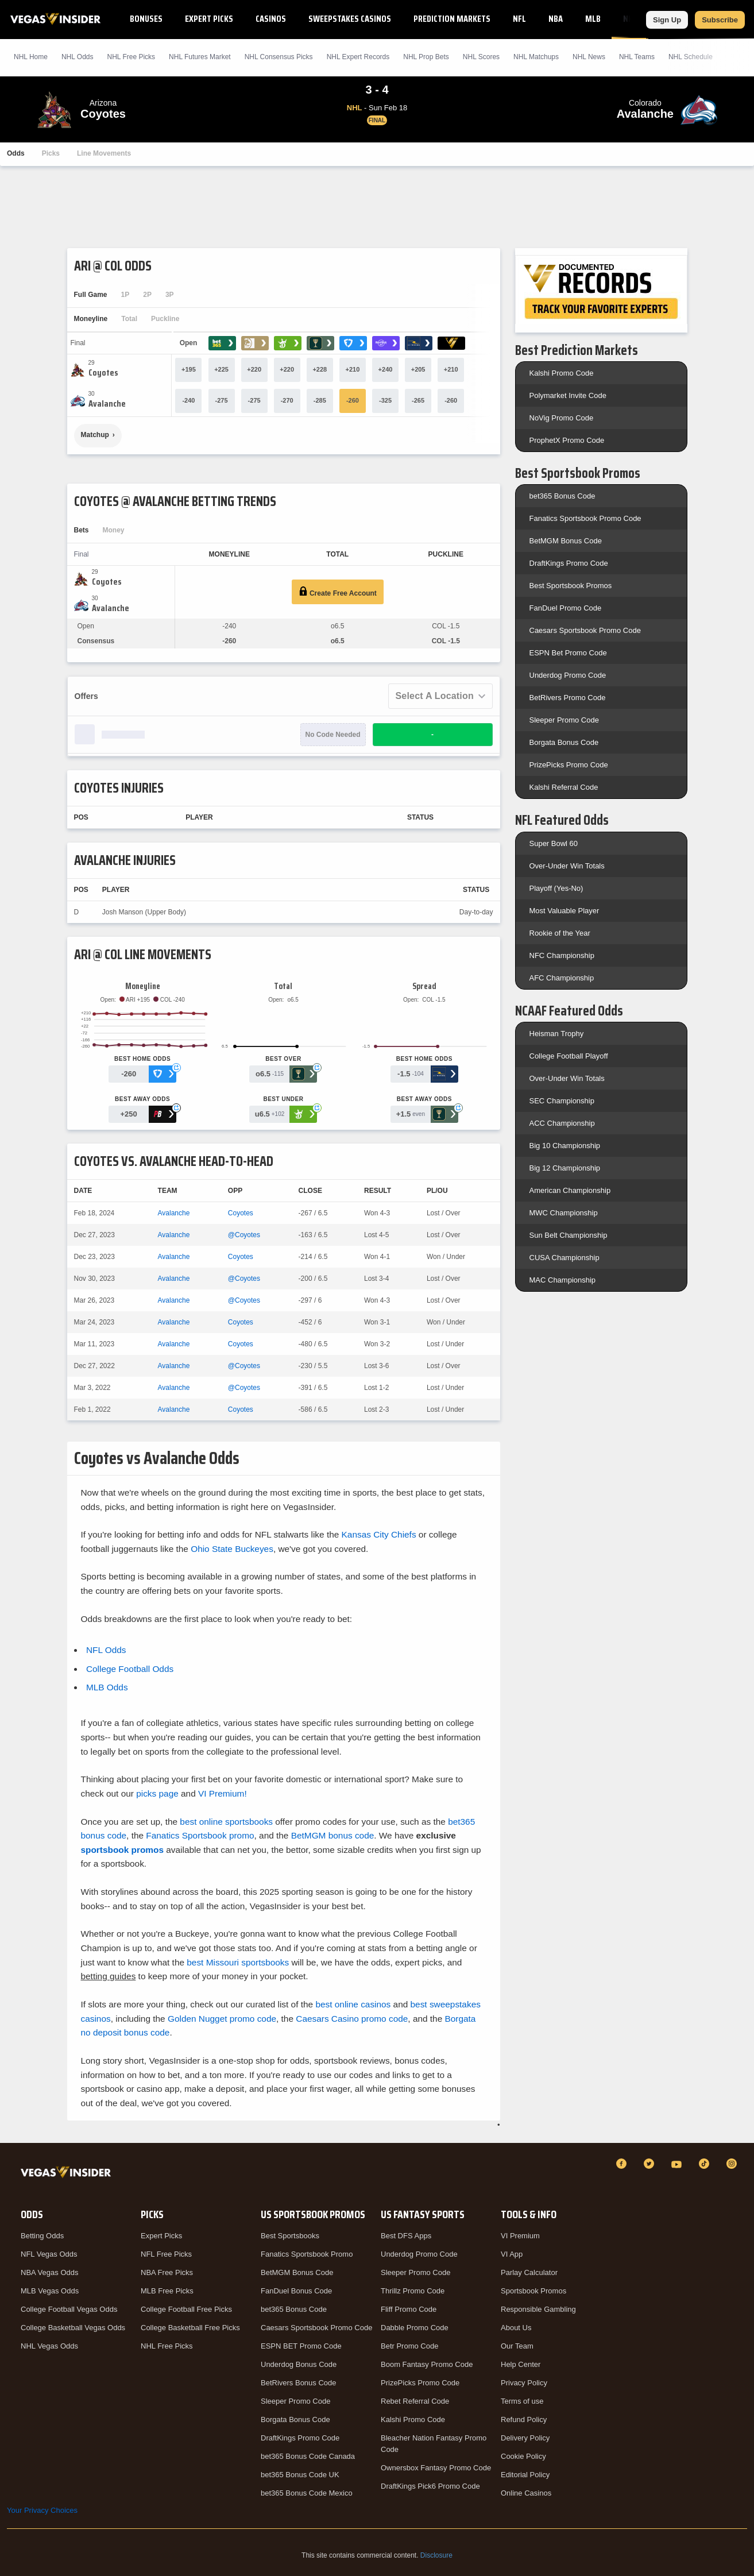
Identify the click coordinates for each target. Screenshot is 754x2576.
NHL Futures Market (200, 57)
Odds (16, 153)
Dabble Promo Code (414, 2327)
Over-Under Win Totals (567, 866)
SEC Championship (561, 1100)
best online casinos (352, 2004)
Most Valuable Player (564, 910)
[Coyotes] (103, 373)
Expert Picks (209, 18)
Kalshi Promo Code (561, 373)
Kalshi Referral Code (563, 787)
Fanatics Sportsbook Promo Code (585, 518)
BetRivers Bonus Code (299, 2382)
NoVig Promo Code (561, 418)
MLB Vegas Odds (50, 2291)
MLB (593, 18)
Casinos (271, 18)
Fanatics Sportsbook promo (200, 1835)
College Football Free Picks (186, 2309)
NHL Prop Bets (426, 57)
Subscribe (720, 20)
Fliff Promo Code (408, 2309)
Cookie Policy (523, 2456)
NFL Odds (106, 1650)
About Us (516, 2327)
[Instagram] (733, 2164)
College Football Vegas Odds (69, 2309)
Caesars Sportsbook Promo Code (585, 630)
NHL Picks (131, 57)
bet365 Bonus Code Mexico (307, 2493)
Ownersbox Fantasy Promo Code (436, 2467)
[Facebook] (623, 2164)
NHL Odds (77, 57)
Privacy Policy (524, 2382)
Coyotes (240, 1213)
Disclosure (436, 2555)
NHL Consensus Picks (279, 57)
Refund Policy (524, 2419)
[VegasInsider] (68, 2174)
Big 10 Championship (565, 1145)
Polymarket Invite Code (567, 395)
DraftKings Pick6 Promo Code (430, 2486)
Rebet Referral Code (415, 2401)
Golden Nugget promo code (222, 2018)
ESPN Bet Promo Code (568, 652)
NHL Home (31, 57)
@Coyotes (244, 1235)
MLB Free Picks (167, 2291)
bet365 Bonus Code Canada (308, 2456)
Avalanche (174, 1213)
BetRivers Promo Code (567, 697)
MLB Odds (107, 1687)
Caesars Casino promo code (352, 2018)
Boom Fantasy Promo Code (427, 2364)
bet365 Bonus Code (562, 496)
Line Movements (104, 153)
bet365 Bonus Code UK (300, 2474)
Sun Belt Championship (568, 1235)
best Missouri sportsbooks (238, 1962)
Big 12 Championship (565, 1168)
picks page (157, 1793)
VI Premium (520, 2235)
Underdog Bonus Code (299, 2364)
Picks (51, 153)
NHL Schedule (690, 57)
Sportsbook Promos (533, 2291)
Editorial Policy (525, 2474)
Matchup (95, 435)
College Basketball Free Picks (190, 2327)
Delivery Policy (525, 2438)
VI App (512, 2254)
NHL (630, 18)
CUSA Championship (564, 1257)
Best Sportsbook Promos (570, 585)
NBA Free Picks (167, 2272)
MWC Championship (563, 1212)
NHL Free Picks (167, 2346)
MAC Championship (562, 1280)
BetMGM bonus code (332, 1835)
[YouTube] (678, 2164)
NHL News (589, 57)
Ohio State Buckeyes (232, 1549)
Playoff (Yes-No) (556, 888)
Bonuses (146, 18)
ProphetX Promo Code (567, 440)
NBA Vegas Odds (49, 2272)
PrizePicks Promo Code (568, 764)
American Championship (570, 1190)
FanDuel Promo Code (565, 608)
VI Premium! (222, 1793)
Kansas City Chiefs (379, 1534)
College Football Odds (129, 1669)
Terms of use (522, 2401)
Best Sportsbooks (290, 2235)
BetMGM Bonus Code (565, 540)
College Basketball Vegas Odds (73, 2327)
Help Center (520, 2364)
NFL (519, 18)
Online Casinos (526, 2493)
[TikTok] (706, 2164)
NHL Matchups (536, 57)
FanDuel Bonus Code (296, 2291)
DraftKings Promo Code (568, 563)
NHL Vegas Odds (49, 2346)
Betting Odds (42, 2235)
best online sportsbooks (226, 1821)
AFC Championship (561, 978)
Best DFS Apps (406, 2235)
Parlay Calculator (529, 2272)
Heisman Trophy (556, 1033)
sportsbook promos (122, 1850)
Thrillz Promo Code (412, 2291)
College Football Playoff (568, 1056)
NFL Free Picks (166, 2254)
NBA (555, 18)
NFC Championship (561, 955)
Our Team (517, 2346)
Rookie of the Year (559, 933)
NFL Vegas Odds (49, 2254)
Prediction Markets (451, 18)
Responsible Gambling (538, 2309)
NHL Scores (481, 57)
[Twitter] (651, 2164)
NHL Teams (637, 57)
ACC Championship (562, 1123)
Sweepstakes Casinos (349, 18)
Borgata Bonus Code (564, 742)
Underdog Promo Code (567, 675)
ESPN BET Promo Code (301, 2346)
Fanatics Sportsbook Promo (307, 2254)
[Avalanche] (107, 404)
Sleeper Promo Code (564, 720)
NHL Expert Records (358, 57)
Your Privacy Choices (42, 2510)
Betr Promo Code (409, 2346)
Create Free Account (338, 591)
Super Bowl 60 (553, 843)
